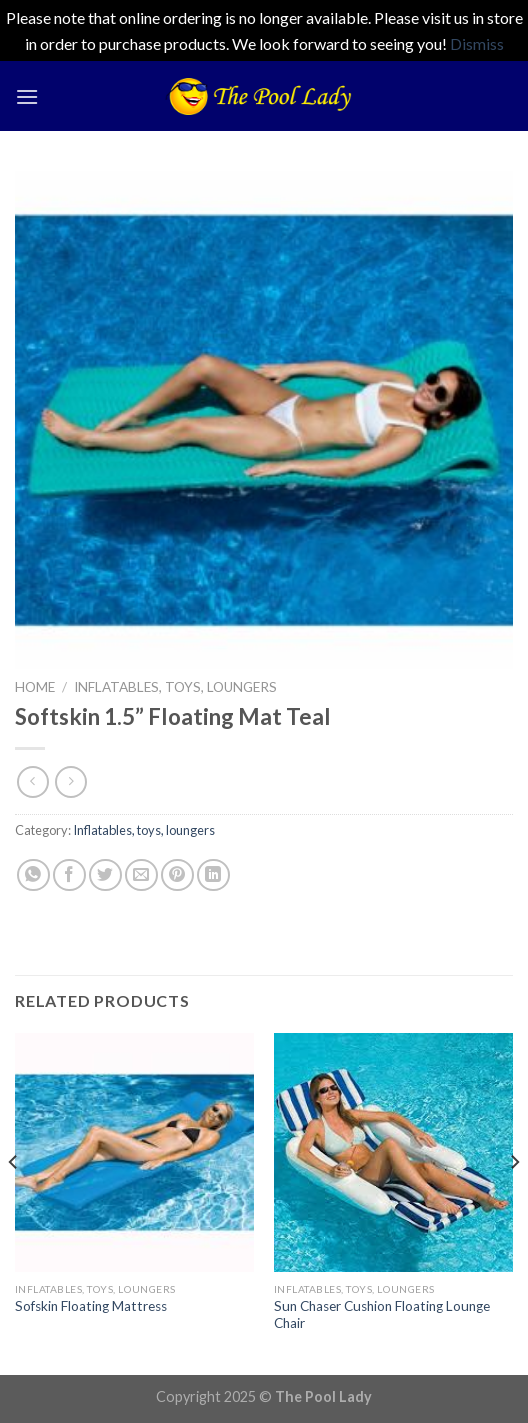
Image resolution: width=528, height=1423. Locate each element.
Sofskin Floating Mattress (91, 1306)
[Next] (514, 1202)
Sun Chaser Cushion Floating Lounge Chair (382, 1315)
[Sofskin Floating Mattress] (134, 1152)
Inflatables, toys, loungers (175, 687)
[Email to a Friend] (141, 875)
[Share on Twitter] (105, 875)
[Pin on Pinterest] (177, 875)
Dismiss (477, 43)
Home (35, 687)
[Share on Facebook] (69, 875)
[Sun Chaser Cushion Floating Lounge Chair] (393, 1152)
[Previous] (14, 1202)
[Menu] (27, 96)
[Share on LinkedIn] (213, 875)
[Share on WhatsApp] (33, 875)
